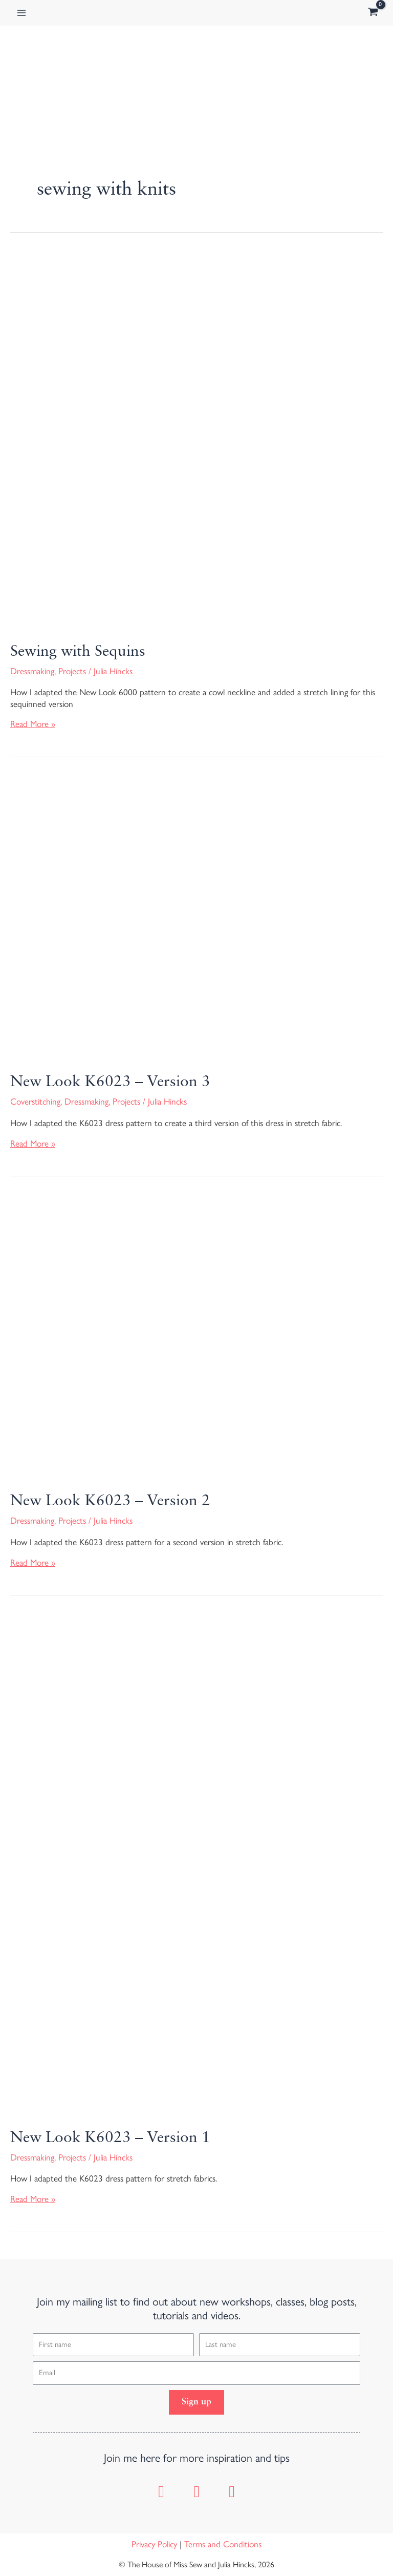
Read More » (32, 724)
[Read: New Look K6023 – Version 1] (196, 1865)
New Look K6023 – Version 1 (110, 2138)
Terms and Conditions (222, 2544)
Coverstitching (35, 1101)
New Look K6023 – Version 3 (110, 1082)
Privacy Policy (154, 2544)
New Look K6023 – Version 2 (110, 1501)
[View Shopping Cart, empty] (373, 13)
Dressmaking (32, 671)
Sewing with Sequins (77, 652)
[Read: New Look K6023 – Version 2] (196, 1337)
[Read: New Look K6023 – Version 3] (196, 918)
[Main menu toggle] (21, 13)
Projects (72, 671)
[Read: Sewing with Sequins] (196, 440)
